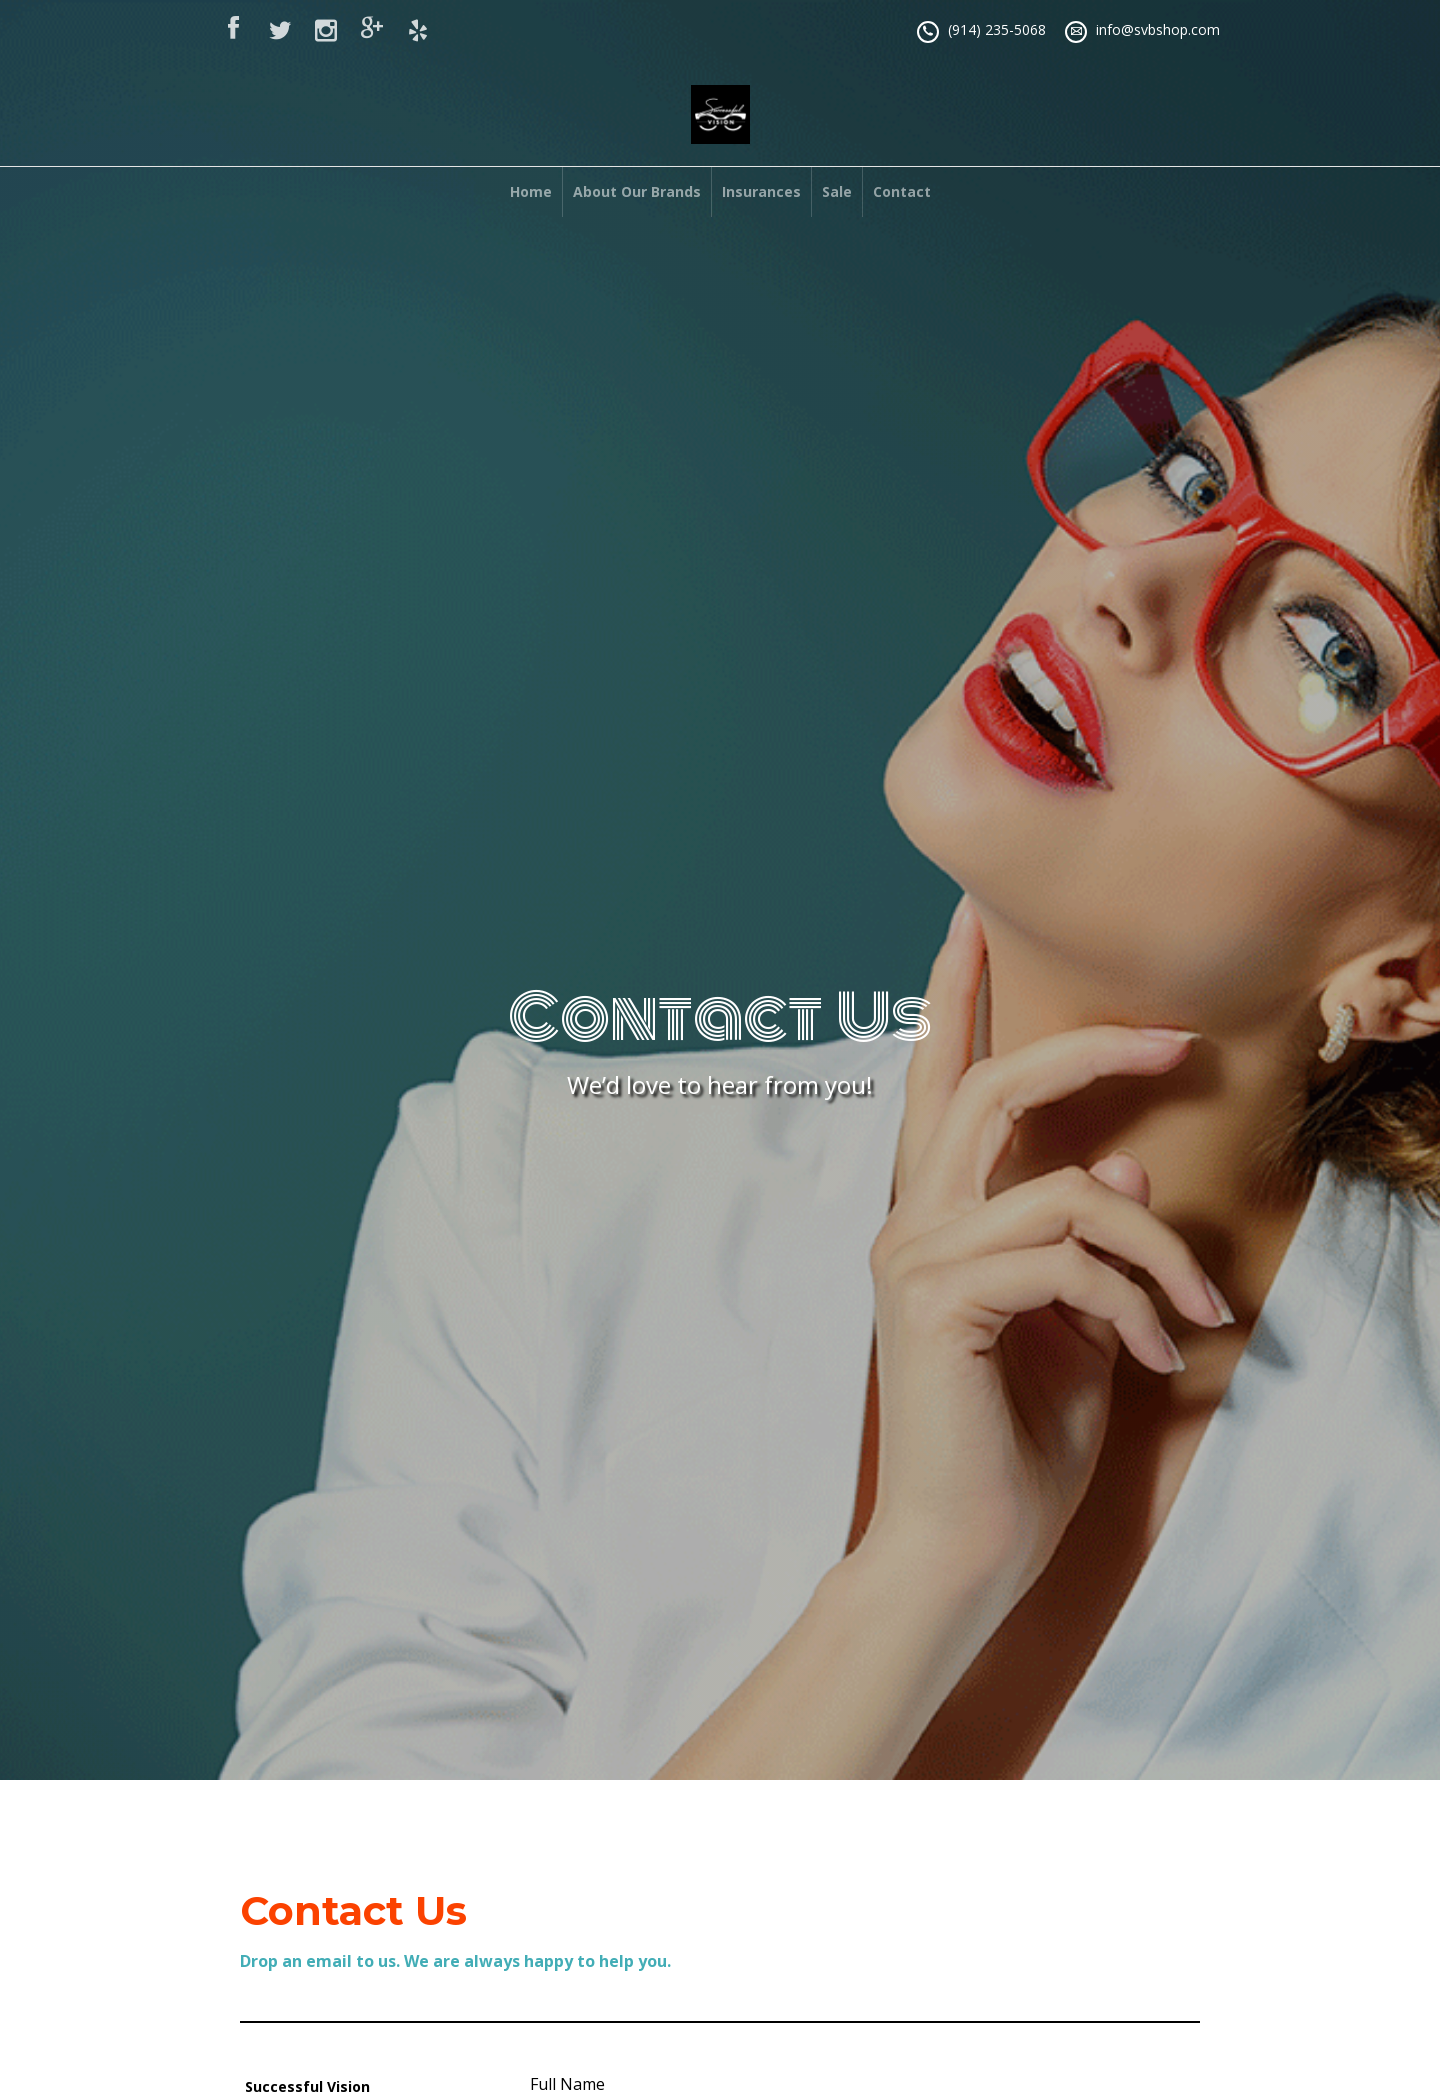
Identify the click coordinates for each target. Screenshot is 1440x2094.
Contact (902, 191)
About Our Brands (637, 191)
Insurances (761, 191)
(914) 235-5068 (997, 29)
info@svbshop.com (1158, 29)
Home (531, 191)
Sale (837, 191)
